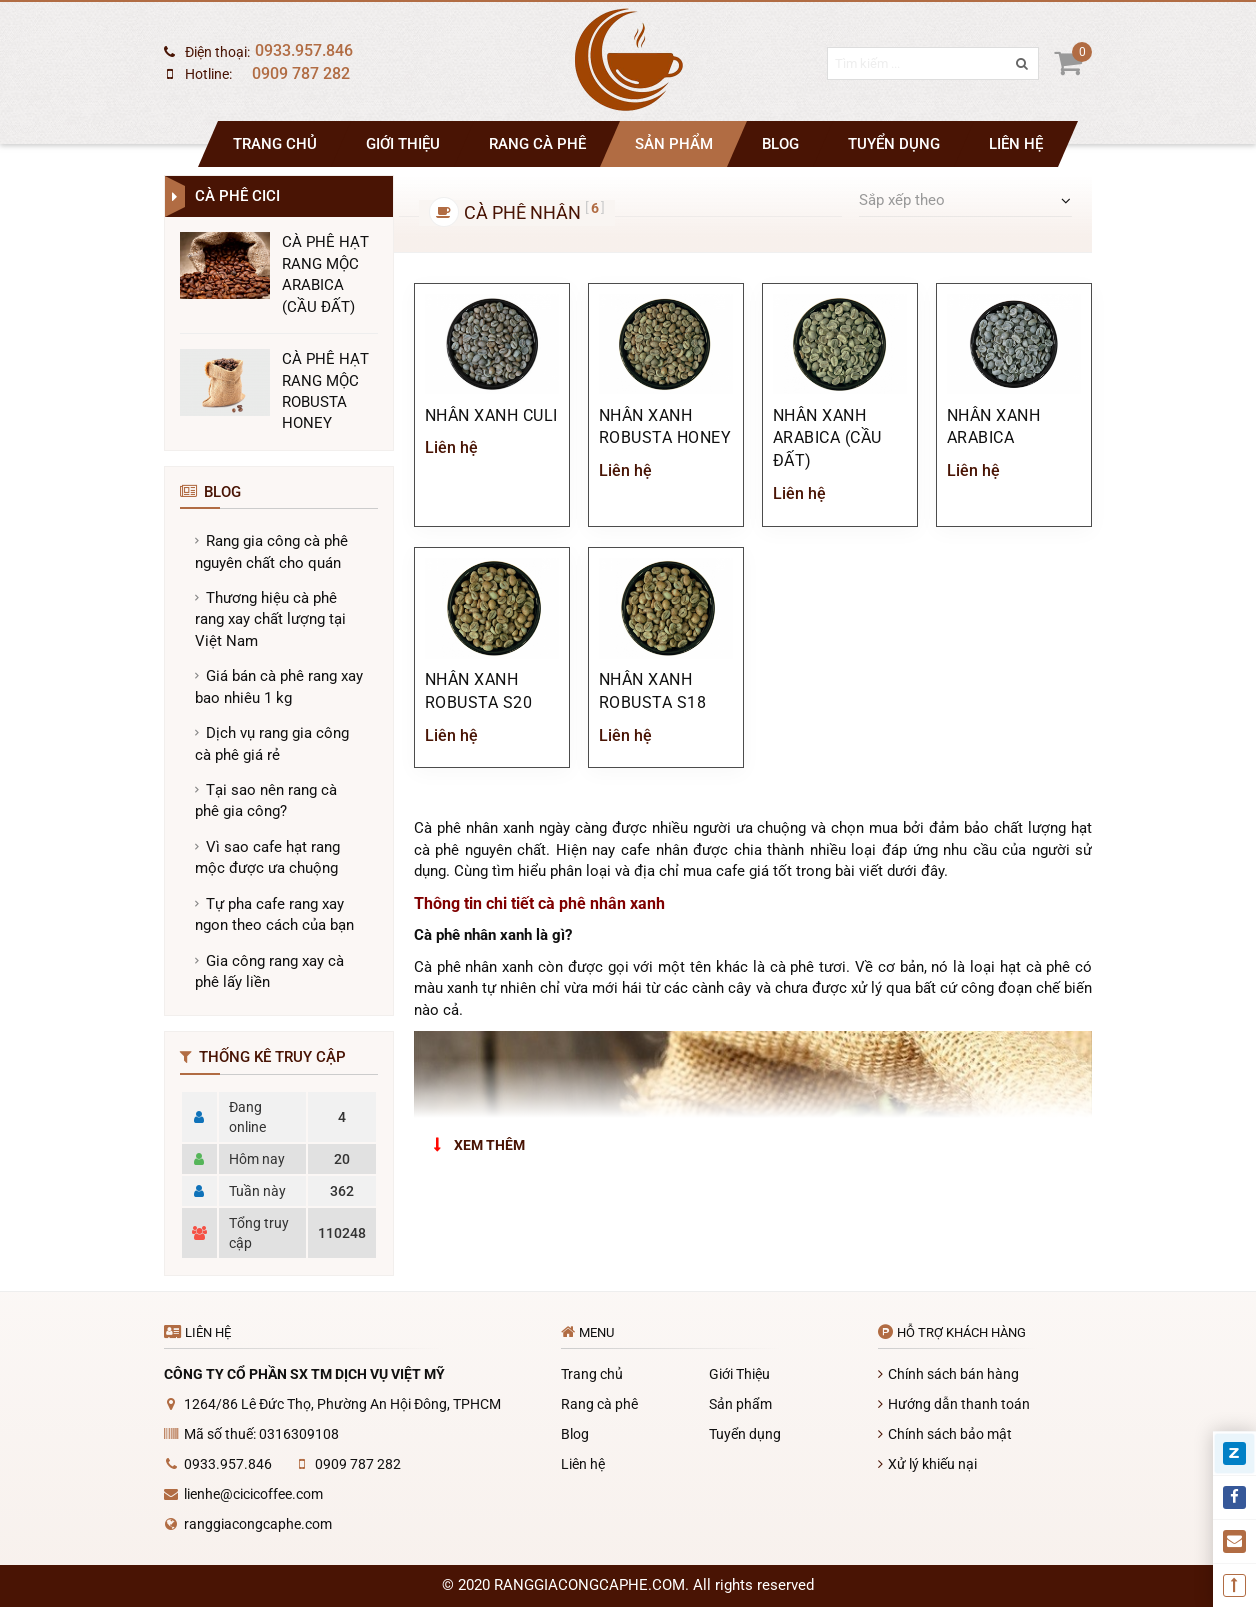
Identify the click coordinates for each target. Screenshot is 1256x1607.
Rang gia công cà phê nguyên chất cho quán (271, 551)
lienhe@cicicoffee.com (253, 1494)
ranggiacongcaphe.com (258, 1524)
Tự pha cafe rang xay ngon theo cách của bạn (274, 914)
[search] (1011, 74)
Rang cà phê (537, 144)
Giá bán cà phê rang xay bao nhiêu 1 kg (279, 686)
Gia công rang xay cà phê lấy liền (269, 971)
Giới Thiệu (403, 144)
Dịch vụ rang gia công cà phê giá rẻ (272, 743)
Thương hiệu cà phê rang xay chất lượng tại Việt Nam (270, 619)
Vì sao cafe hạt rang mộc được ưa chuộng (267, 857)
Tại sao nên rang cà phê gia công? (266, 800)
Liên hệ (1016, 144)
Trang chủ (275, 144)
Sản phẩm (674, 144)
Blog (780, 144)
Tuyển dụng (894, 144)
